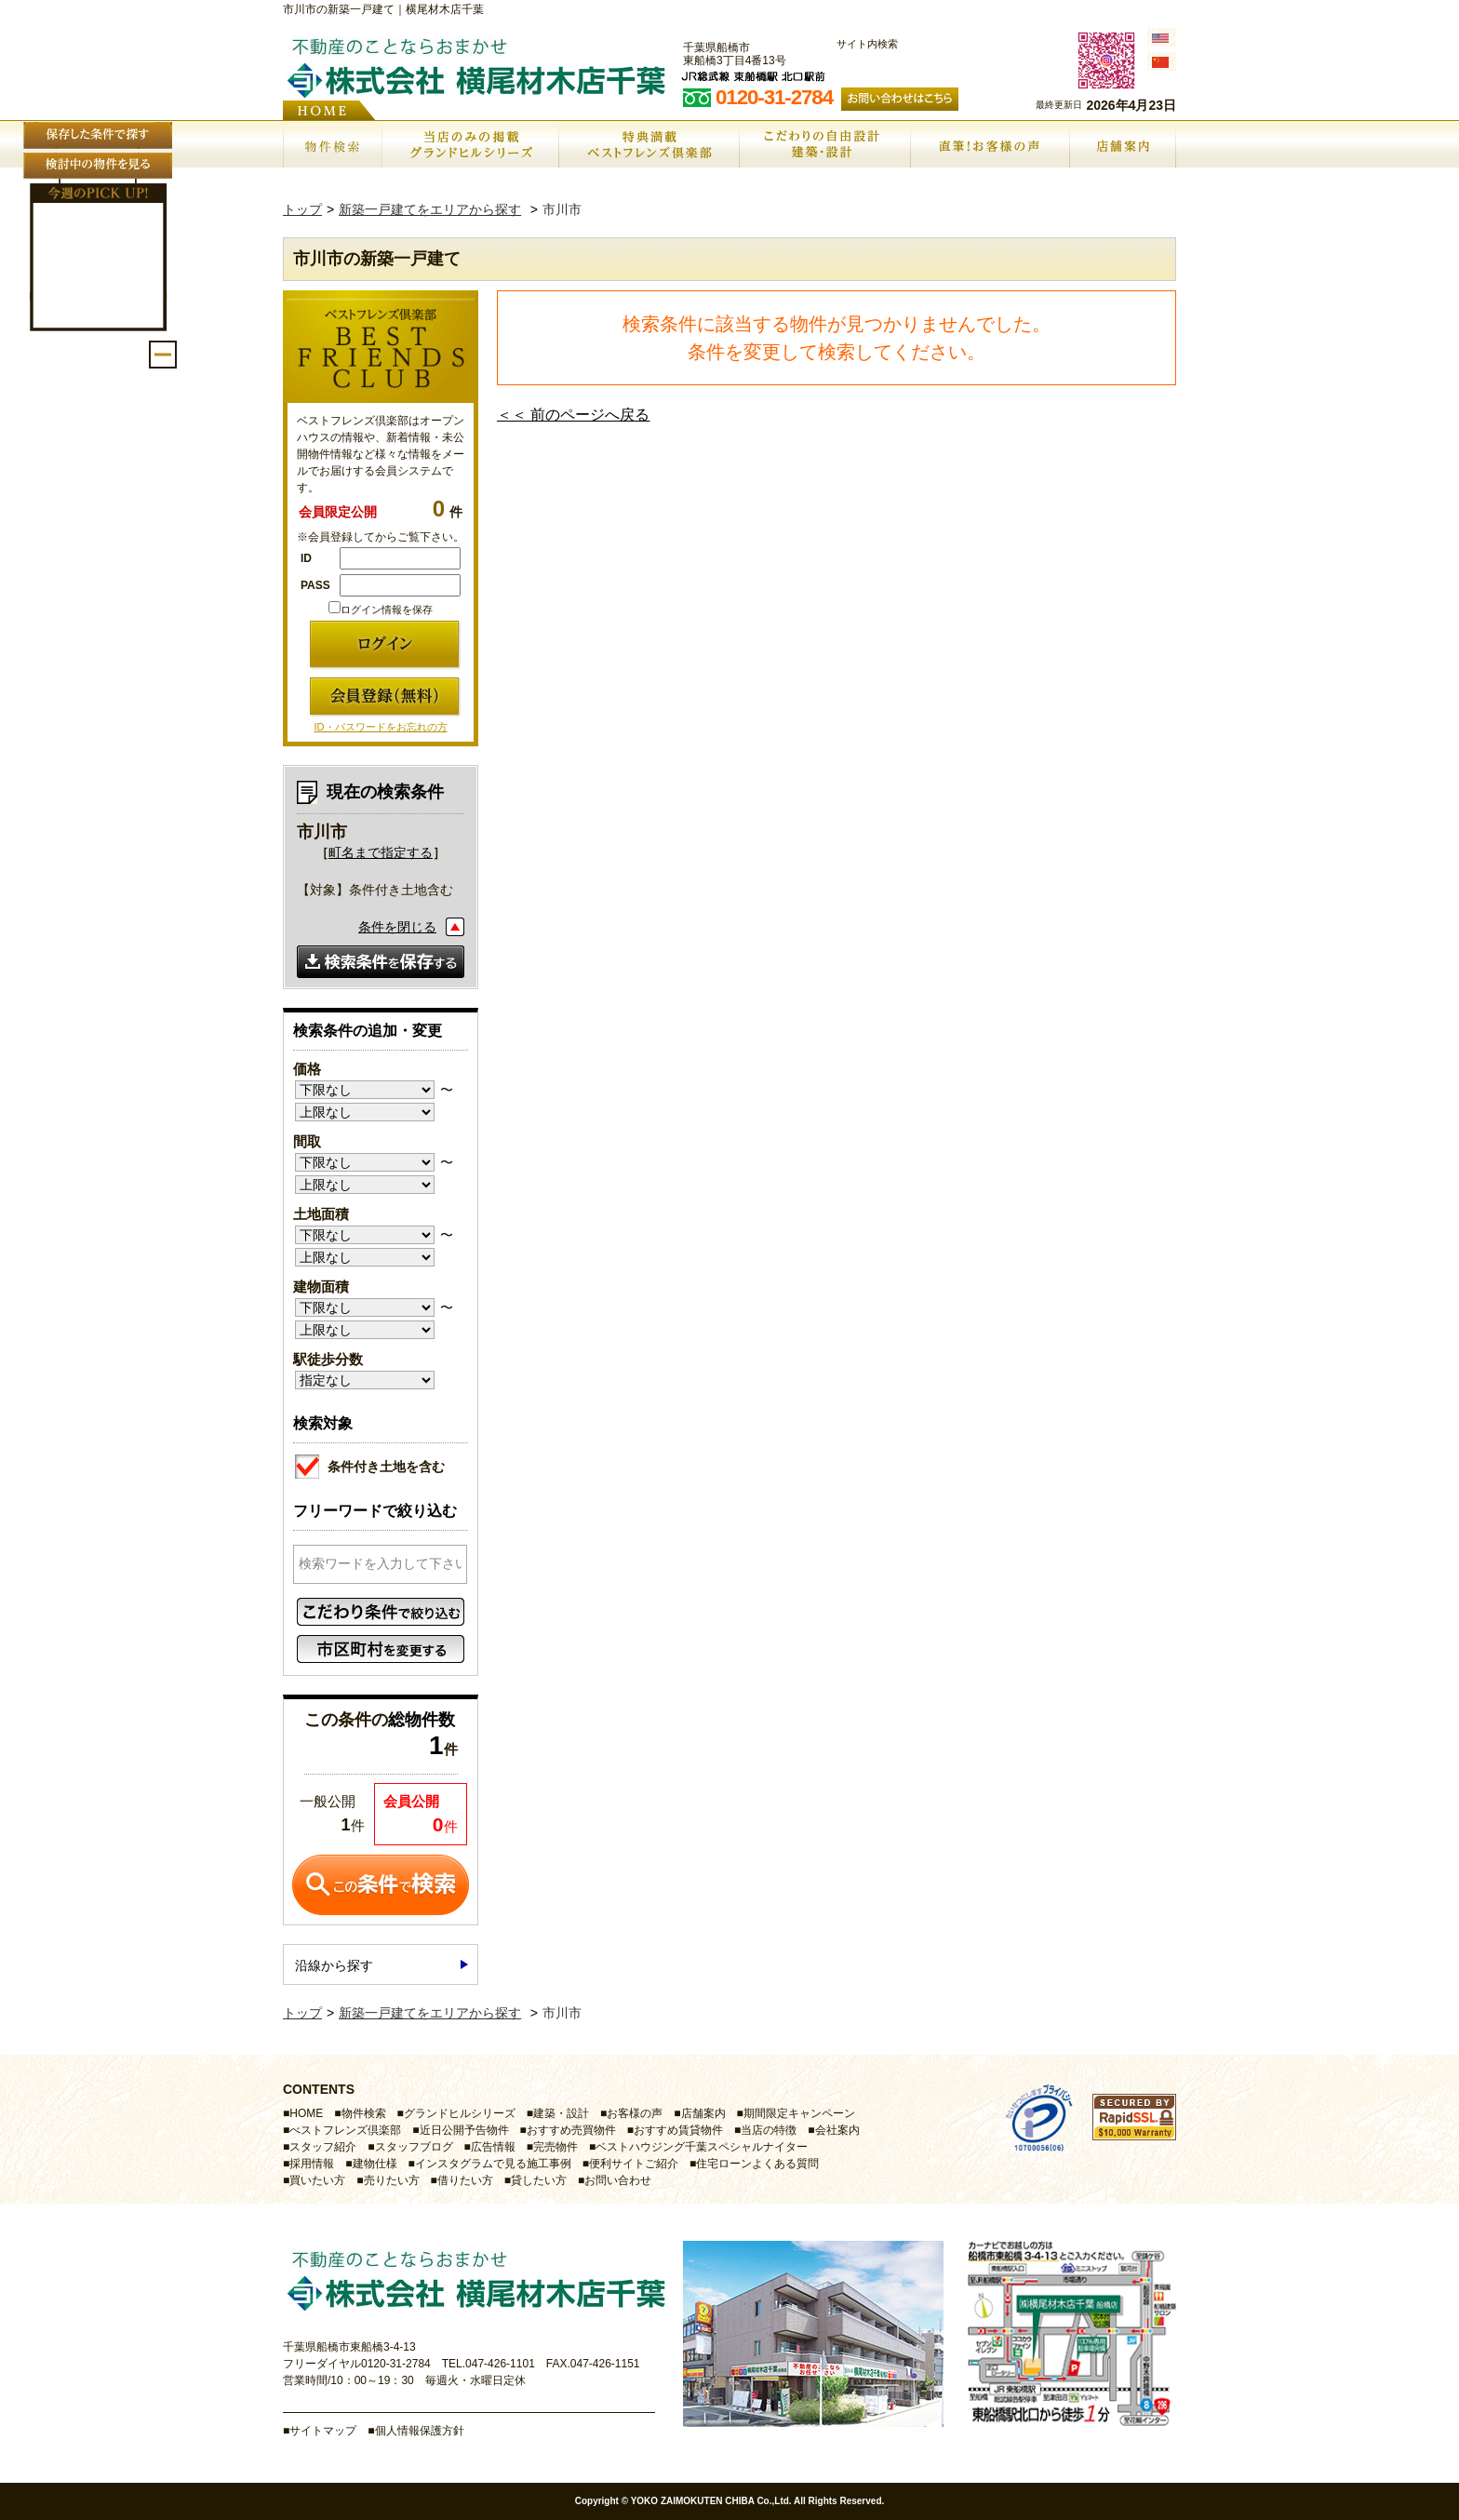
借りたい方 (465, 2180)
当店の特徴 (768, 2130)
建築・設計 (561, 2113)
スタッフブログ (414, 2146)
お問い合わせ (617, 2180)
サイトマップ (322, 2430)
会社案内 (837, 2130)
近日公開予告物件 (464, 2130)
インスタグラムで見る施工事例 (493, 2163)
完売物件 (555, 2146)
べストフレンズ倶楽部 (345, 2130)
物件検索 (363, 2113)
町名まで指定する (380, 852)
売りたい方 (392, 2180)
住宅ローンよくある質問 (757, 2163)
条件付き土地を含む (370, 1464)
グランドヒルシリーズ (459, 2113)
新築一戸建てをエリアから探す (430, 209)
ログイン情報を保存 (380, 609)
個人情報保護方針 (419, 2430)
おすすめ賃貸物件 (678, 2130)
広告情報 (493, 2146)
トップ (302, 209)
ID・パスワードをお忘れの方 (381, 726)
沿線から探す (334, 1965)
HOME (306, 2113)
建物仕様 (375, 2163)
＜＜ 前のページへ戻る (573, 414)
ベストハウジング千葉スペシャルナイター (702, 2146)
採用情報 (311, 2163)
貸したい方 (539, 2180)
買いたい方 (317, 2180)
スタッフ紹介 (322, 2146)
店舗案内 (703, 2113)
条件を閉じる (397, 926)
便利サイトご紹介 (633, 2163)
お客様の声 (635, 2113)
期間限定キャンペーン (799, 2113)
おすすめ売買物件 (571, 2130)
